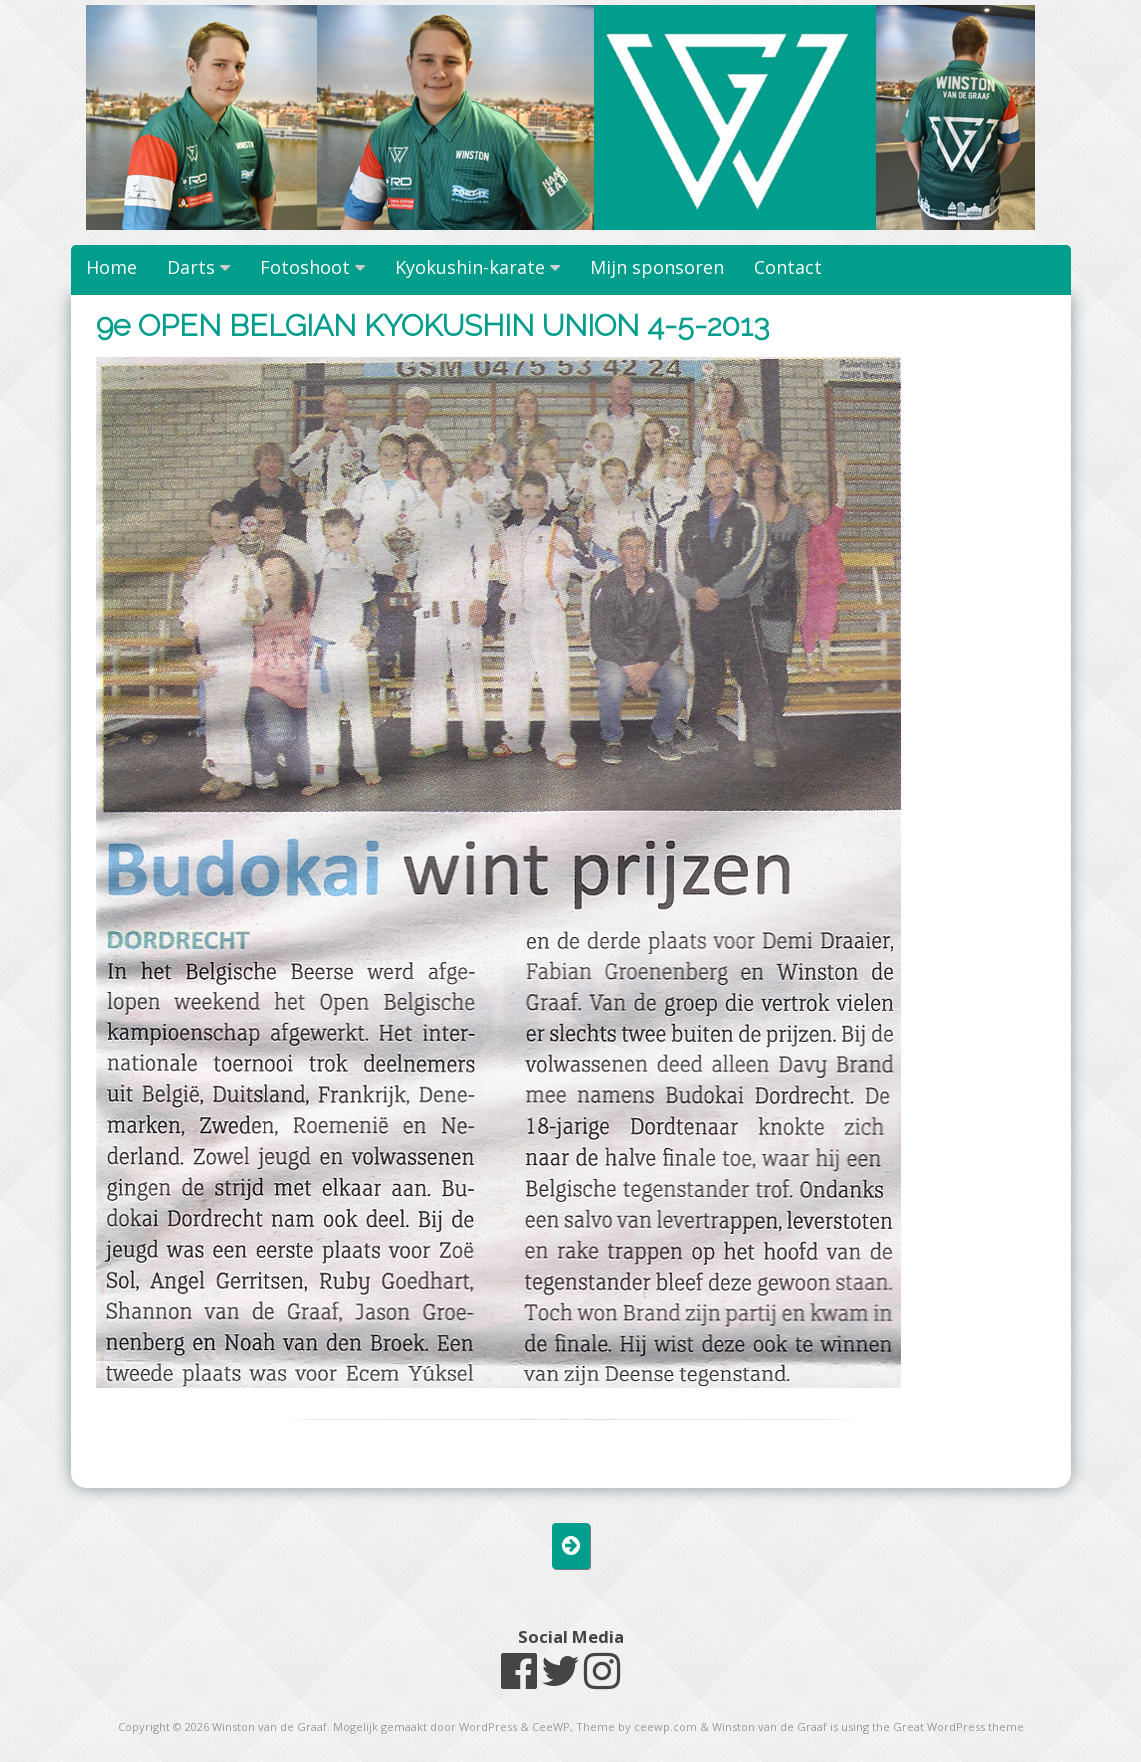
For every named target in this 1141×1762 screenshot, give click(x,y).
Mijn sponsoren (657, 267)
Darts (191, 267)
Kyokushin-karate (470, 267)
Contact (788, 267)
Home (111, 267)
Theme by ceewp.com (636, 1726)
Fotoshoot (305, 267)
